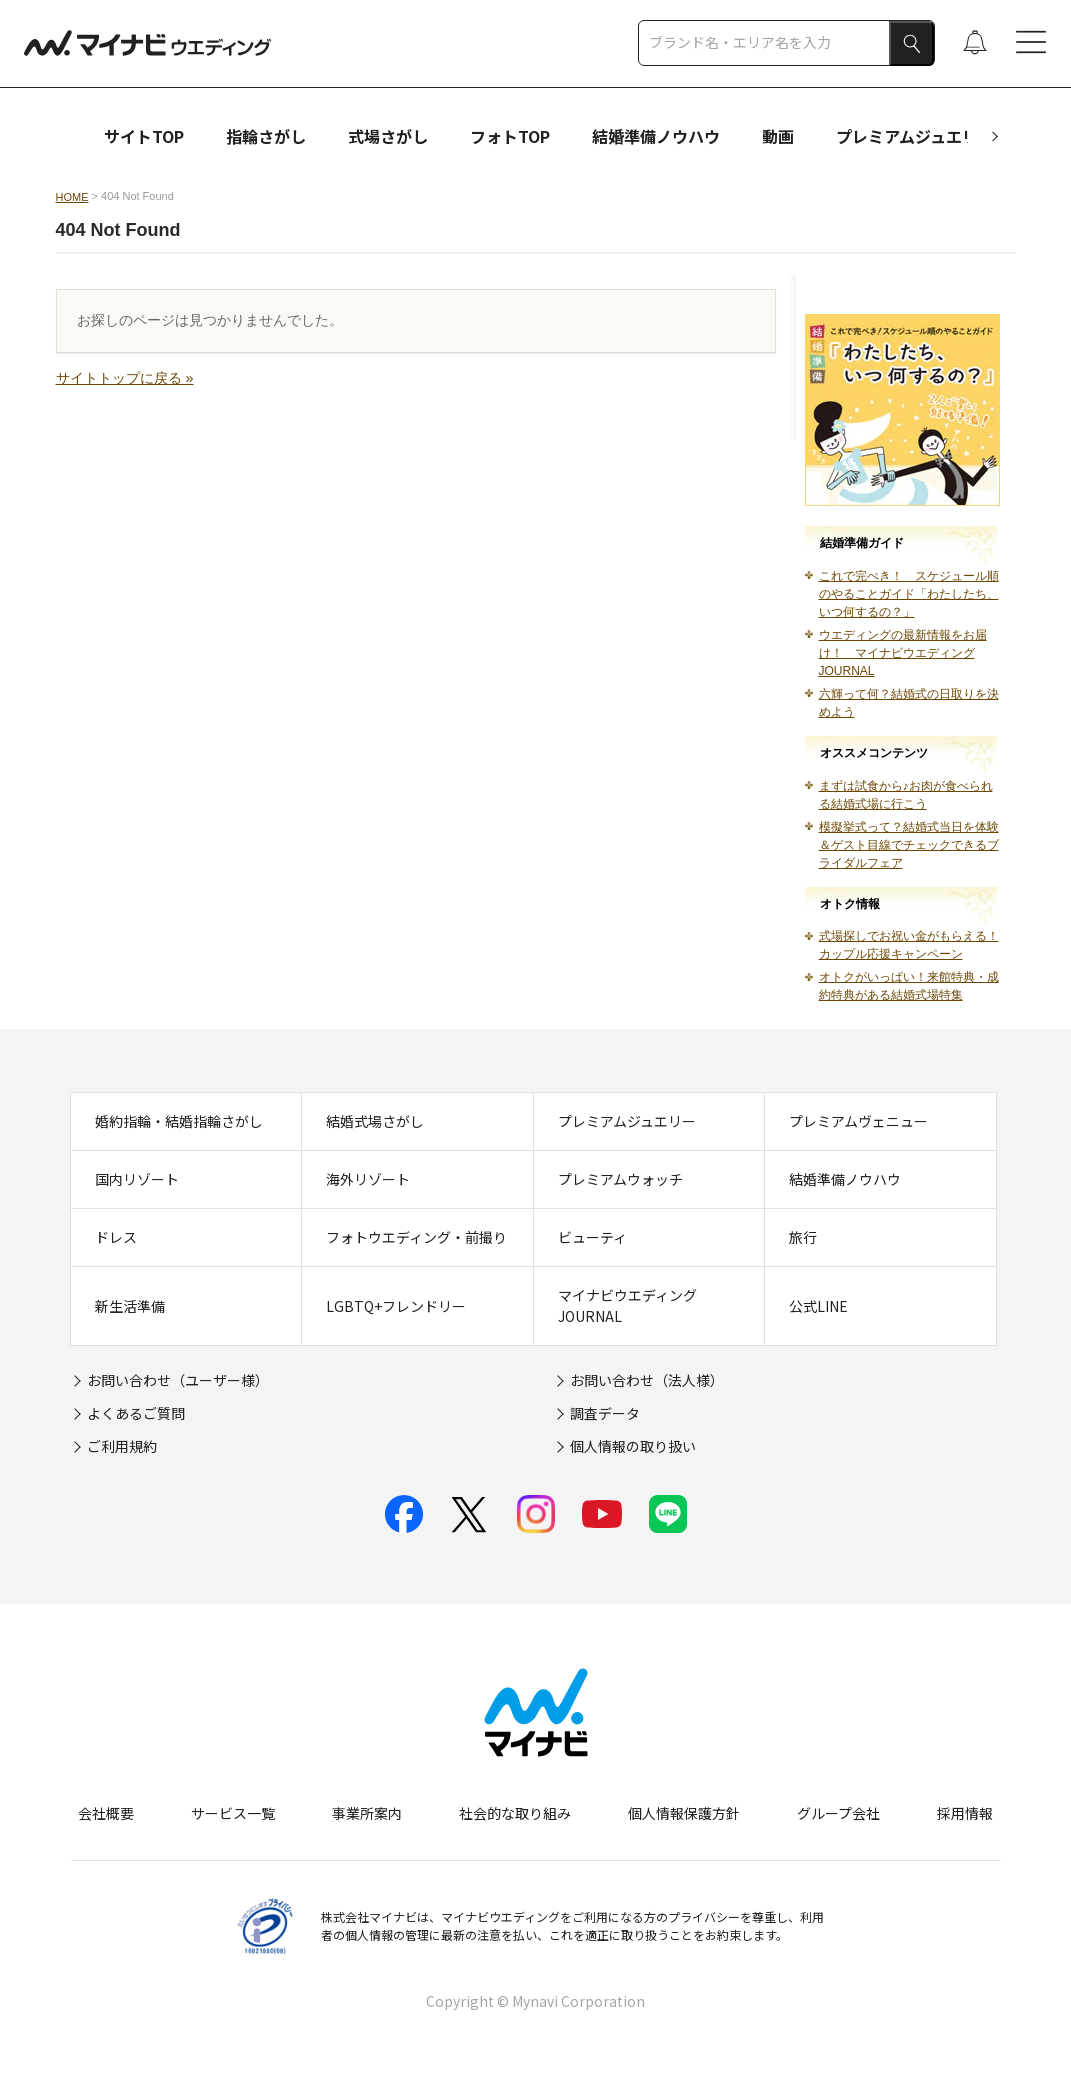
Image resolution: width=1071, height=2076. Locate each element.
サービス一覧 (233, 1813)
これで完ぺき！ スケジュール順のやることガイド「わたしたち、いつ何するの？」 (909, 594)
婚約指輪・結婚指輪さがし (179, 1121)
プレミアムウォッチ (620, 1179)
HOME (72, 197)
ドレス (116, 1237)
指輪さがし (266, 136)
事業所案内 (367, 1813)
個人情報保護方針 (684, 1813)
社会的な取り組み (515, 1813)
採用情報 (965, 1813)
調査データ (605, 1413)
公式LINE (818, 1306)
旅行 (803, 1237)
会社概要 (106, 1813)
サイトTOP (144, 136)
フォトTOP (510, 136)
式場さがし (388, 136)
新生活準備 (130, 1306)
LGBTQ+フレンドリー (396, 1306)
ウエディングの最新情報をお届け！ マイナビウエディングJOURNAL (903, 653)
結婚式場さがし (375, 1121)
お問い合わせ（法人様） (647, 1380)
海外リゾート (368, 1179)
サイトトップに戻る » (125, 378)
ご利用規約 (122, 1446)
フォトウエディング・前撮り (416, 1237)
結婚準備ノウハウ (656, 136)
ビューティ (592, 1237)
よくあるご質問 (136, 1413)
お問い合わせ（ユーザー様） (178, 1380)
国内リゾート (137, 1179)
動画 (778, 136)
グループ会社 (838, 1813)
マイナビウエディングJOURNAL (627, 1305)
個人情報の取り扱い (633, 1446)
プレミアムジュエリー (915, 136)
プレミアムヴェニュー (858, 1121)
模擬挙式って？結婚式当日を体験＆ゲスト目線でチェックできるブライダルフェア (909, 845)
